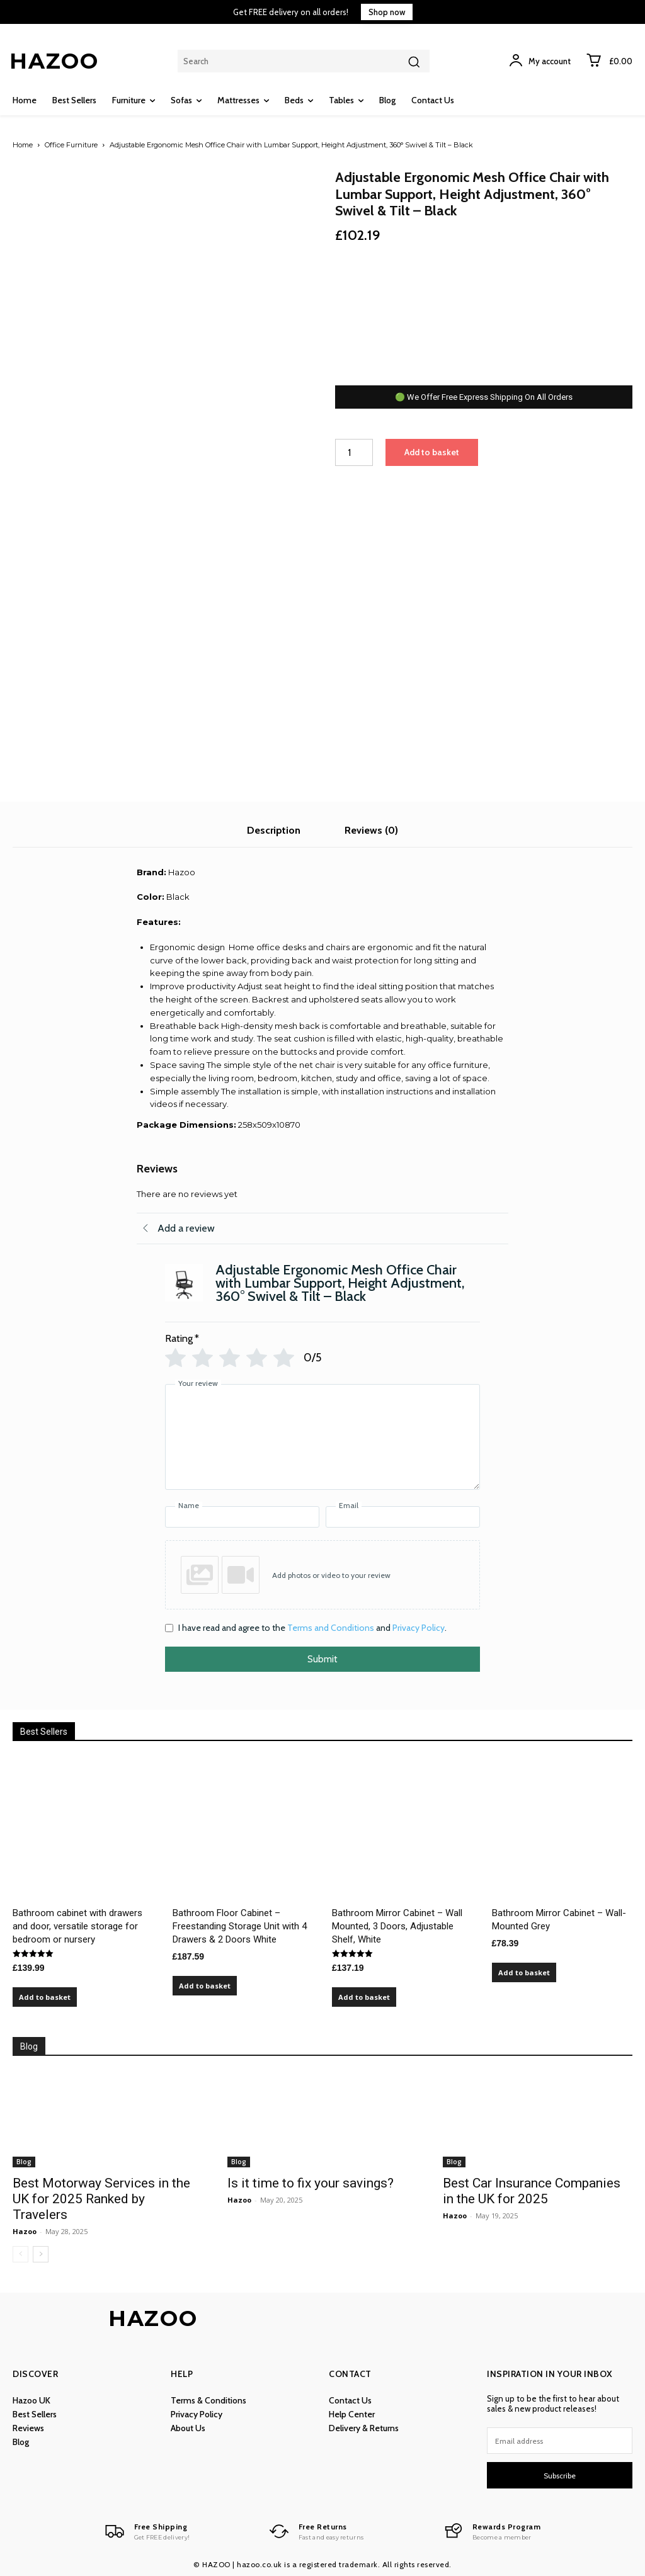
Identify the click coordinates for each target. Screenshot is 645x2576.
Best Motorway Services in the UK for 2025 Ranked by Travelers (101, 2199)
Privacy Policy (418, 1627)
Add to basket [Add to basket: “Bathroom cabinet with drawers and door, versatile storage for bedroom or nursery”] (45, 1997)
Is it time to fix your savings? (310, 2183)
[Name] (242, 1517)
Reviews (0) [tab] (371, 830)
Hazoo (25, 2231)
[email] (559, 2440)
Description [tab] (273, 830)
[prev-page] (20, 2254)
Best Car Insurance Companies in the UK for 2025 (531, 2191)
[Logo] (146, 2531)
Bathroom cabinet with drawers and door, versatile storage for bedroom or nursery (77, 1926)
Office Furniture (71, 144)
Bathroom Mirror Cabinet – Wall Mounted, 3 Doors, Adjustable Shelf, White (397, 1926)
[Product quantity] (354, 452)
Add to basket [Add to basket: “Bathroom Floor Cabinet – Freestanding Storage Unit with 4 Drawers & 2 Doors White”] (205, 1985)
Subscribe (560, 2475)
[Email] (403, 1517)
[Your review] (322, 1437)
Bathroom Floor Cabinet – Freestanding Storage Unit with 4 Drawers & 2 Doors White (240, 1926)
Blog (23, 2161)
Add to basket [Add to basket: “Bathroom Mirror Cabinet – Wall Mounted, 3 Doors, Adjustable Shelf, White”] (364, 1997)
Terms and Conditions (330, 1627)
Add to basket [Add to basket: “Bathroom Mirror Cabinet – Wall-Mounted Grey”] (524, 1972)
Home (23, 144)
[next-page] (41, 2254)
